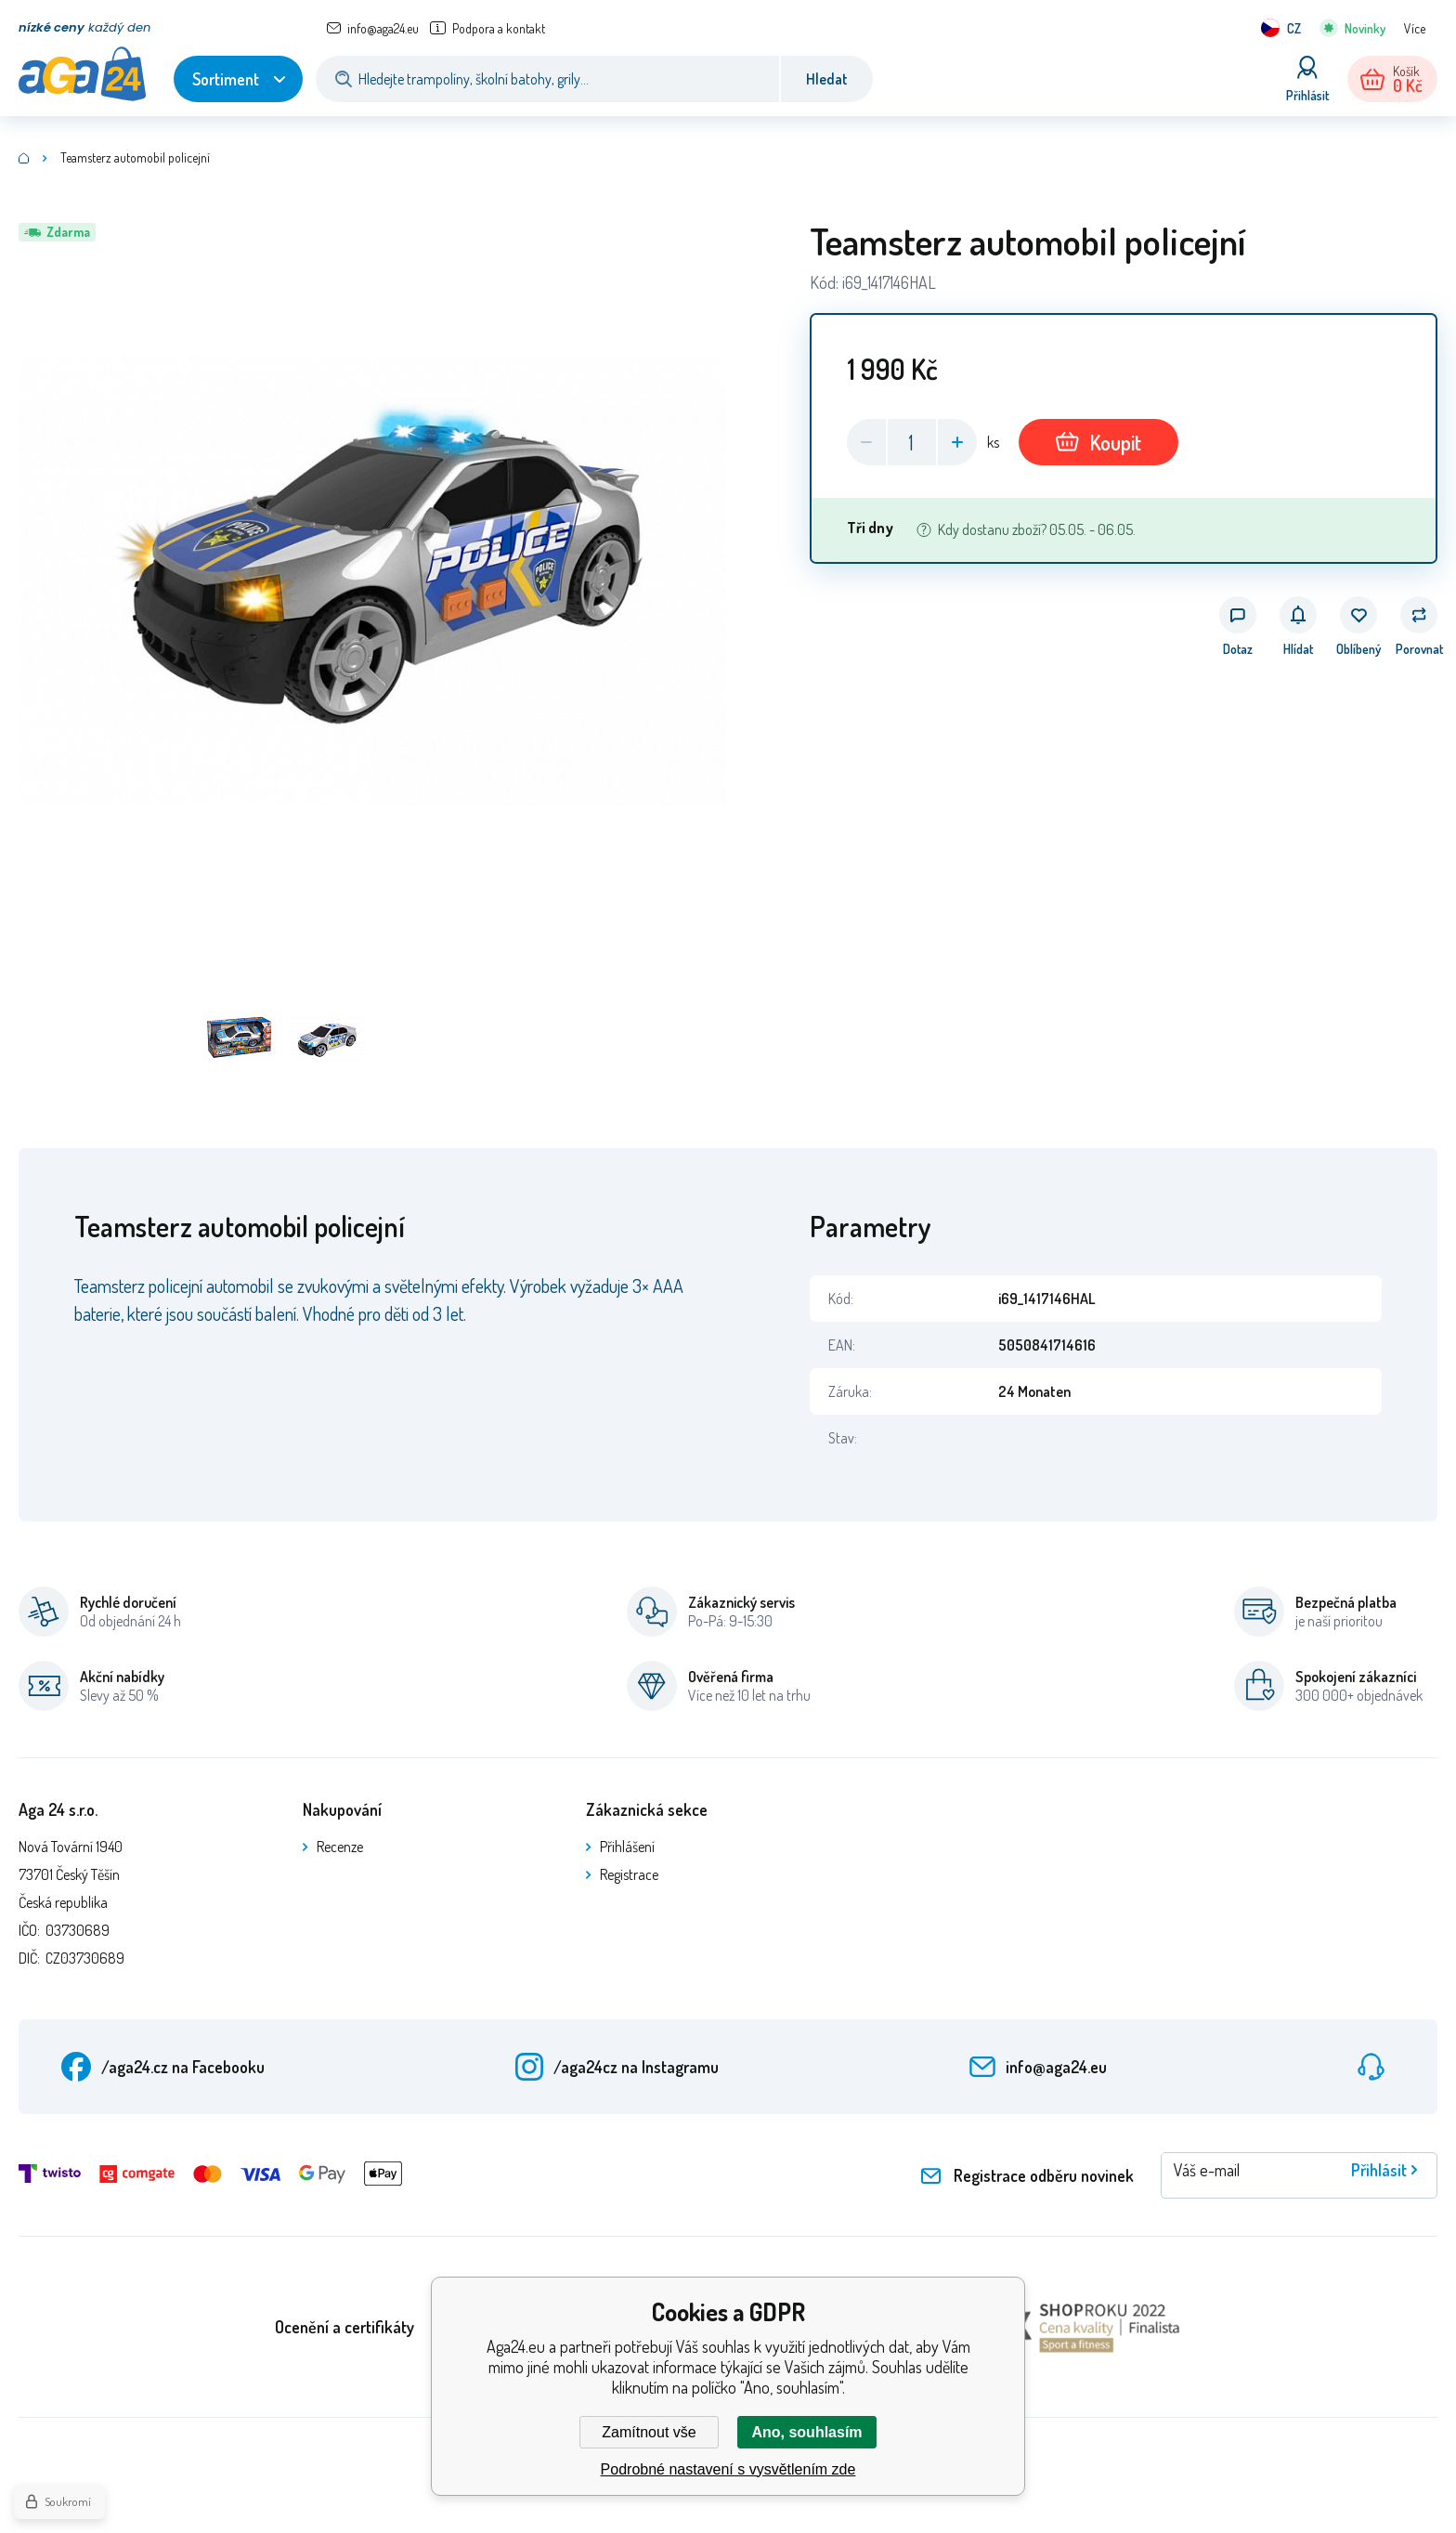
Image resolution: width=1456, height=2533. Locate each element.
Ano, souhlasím (806, 2432)
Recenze (340, 1846)
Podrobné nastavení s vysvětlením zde (728, 2469)
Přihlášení (627, 1846)
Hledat (827, 79)
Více (1414, 28)
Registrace (629, 1874)
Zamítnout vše (649, 2432)
